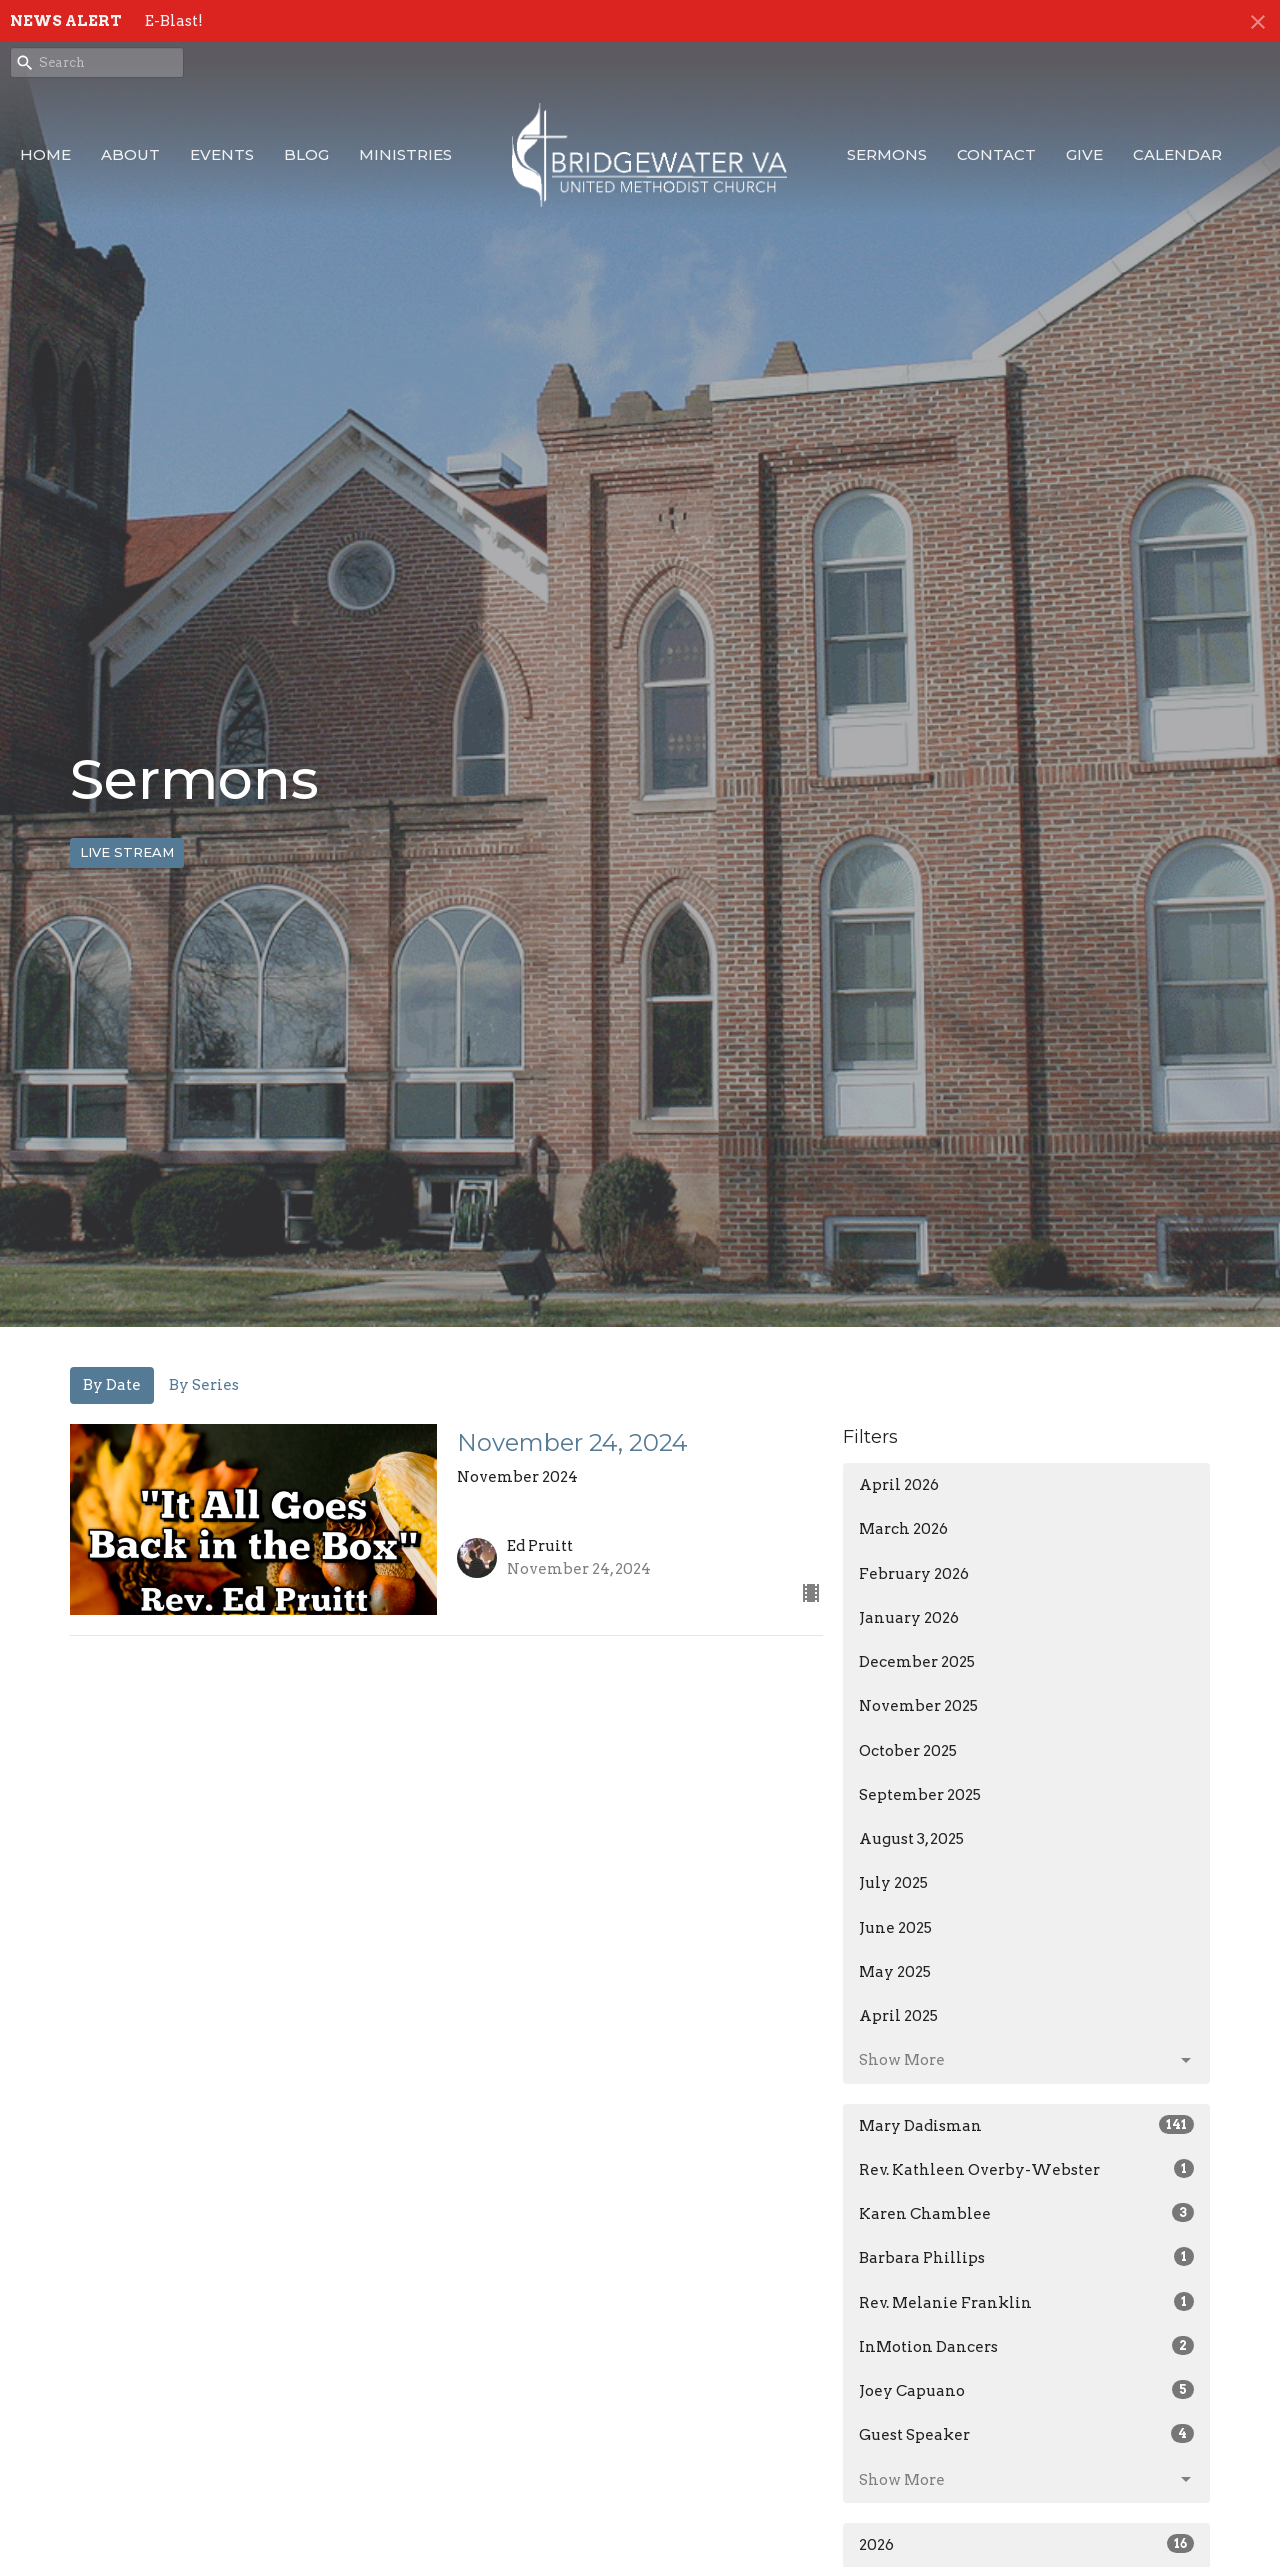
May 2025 (895, 1972)
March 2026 (903, 1529)
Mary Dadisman (1026, 2125)
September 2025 (920, 1795)
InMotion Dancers (1026, 2346)
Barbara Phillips (1026, 2257)
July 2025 (893, 1883)
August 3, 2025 (911, 1839)
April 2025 (898, 2016)
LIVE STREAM (127, 852)
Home (45, 154)
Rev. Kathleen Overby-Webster (1026, 2169)
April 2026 (899, 1485)
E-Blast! (174, 21)
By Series (204, 1385)
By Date (112, 1385)
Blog (306, 154)
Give (1084, 154)
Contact (996, 154)
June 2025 (895, 1928)
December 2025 (917, 1662)
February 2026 (914, 1574)
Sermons (887, 154)
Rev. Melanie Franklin (1026, 2302)
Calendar (1177, 154)
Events (222, 154)
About (130, 154)
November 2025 (918, 1706)
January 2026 (909, 1618)
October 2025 (908, 1751)
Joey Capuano (1026, 2390)
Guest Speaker (1026, 2434)
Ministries (405, 154)
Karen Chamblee (1026, 2213)
